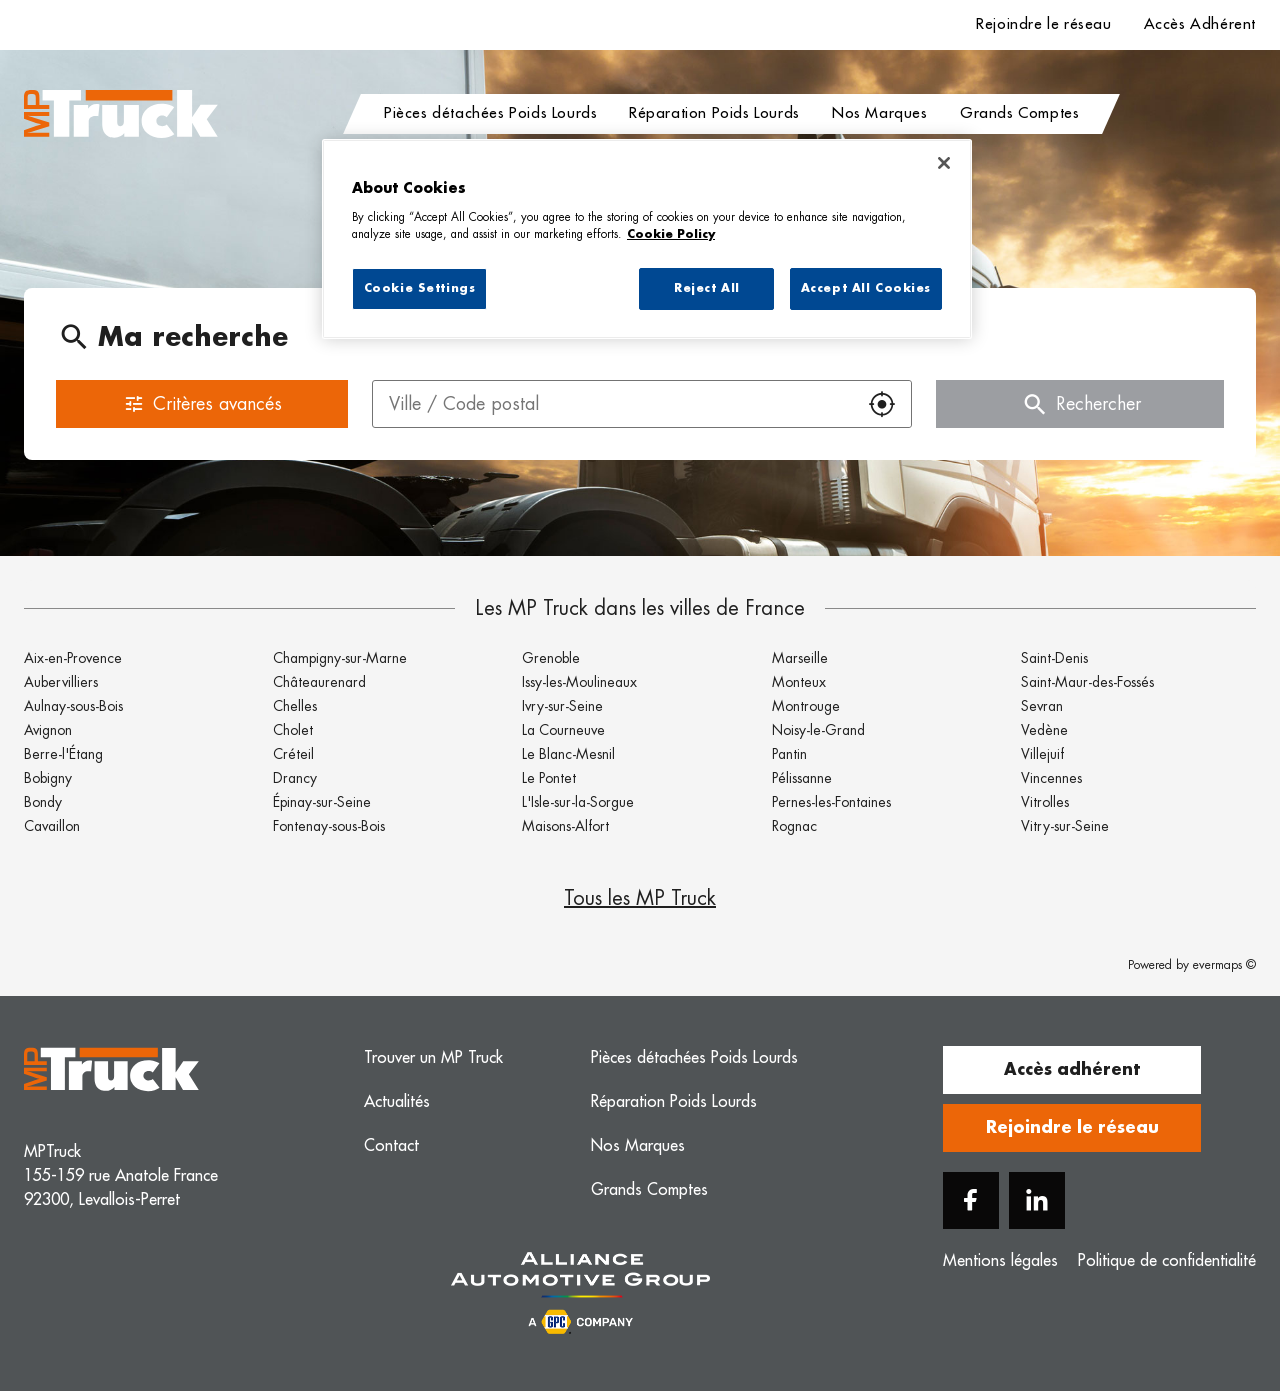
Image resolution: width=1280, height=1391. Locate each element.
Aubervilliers (61, 682)
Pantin (789, 754)
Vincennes (1051, 778)
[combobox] (613, 404)
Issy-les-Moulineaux (579, 682)
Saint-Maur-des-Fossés (1087, 682)
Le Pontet (549, 778)
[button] (882, 404)
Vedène (1044, 730)
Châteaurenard (319, 682)
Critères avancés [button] (202, 404)
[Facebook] (971, 1200)
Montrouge (806, 706)
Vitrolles (1045, 802)
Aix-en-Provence (73, 658)
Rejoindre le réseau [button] (1072, 1128)
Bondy (43, 802)
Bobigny (48, 778)
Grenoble (551, 658)
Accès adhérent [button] (1072, 1070)
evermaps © (1224, 965)
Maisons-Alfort (565, 826)
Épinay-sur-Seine (322, 802)
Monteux (799, 682)
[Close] (944, 163)
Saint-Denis (1054, 658)
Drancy (295, 778)
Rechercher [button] (1080, 404)
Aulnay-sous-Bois (73, 706)
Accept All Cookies (866, 288)
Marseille (800, 658)
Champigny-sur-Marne (340, 658)
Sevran (1042, 706)
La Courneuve (563, 730)
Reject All (707, 288)
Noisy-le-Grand (818, 730)
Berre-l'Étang (63, 754)
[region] (647, 239)
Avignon (48, 730)
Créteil (293, 754)
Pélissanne (802, 778)
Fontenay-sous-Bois (329, 826)
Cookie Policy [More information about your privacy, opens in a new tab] (671, 234)
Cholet (293, 730)
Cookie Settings (420, 288)
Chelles (295, 706)
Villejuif (1042, 754)
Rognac (794, 826)
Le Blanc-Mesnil (568, 754)
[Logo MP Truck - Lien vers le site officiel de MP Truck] (121, 114)
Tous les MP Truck (640, 898)
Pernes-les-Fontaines (831, 802)
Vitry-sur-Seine (1065, 826)
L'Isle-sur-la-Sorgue (578, 802)
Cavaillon (52, 826)
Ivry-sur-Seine (562, 706)
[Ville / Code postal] (613, 404)
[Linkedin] (1037, 1200)
